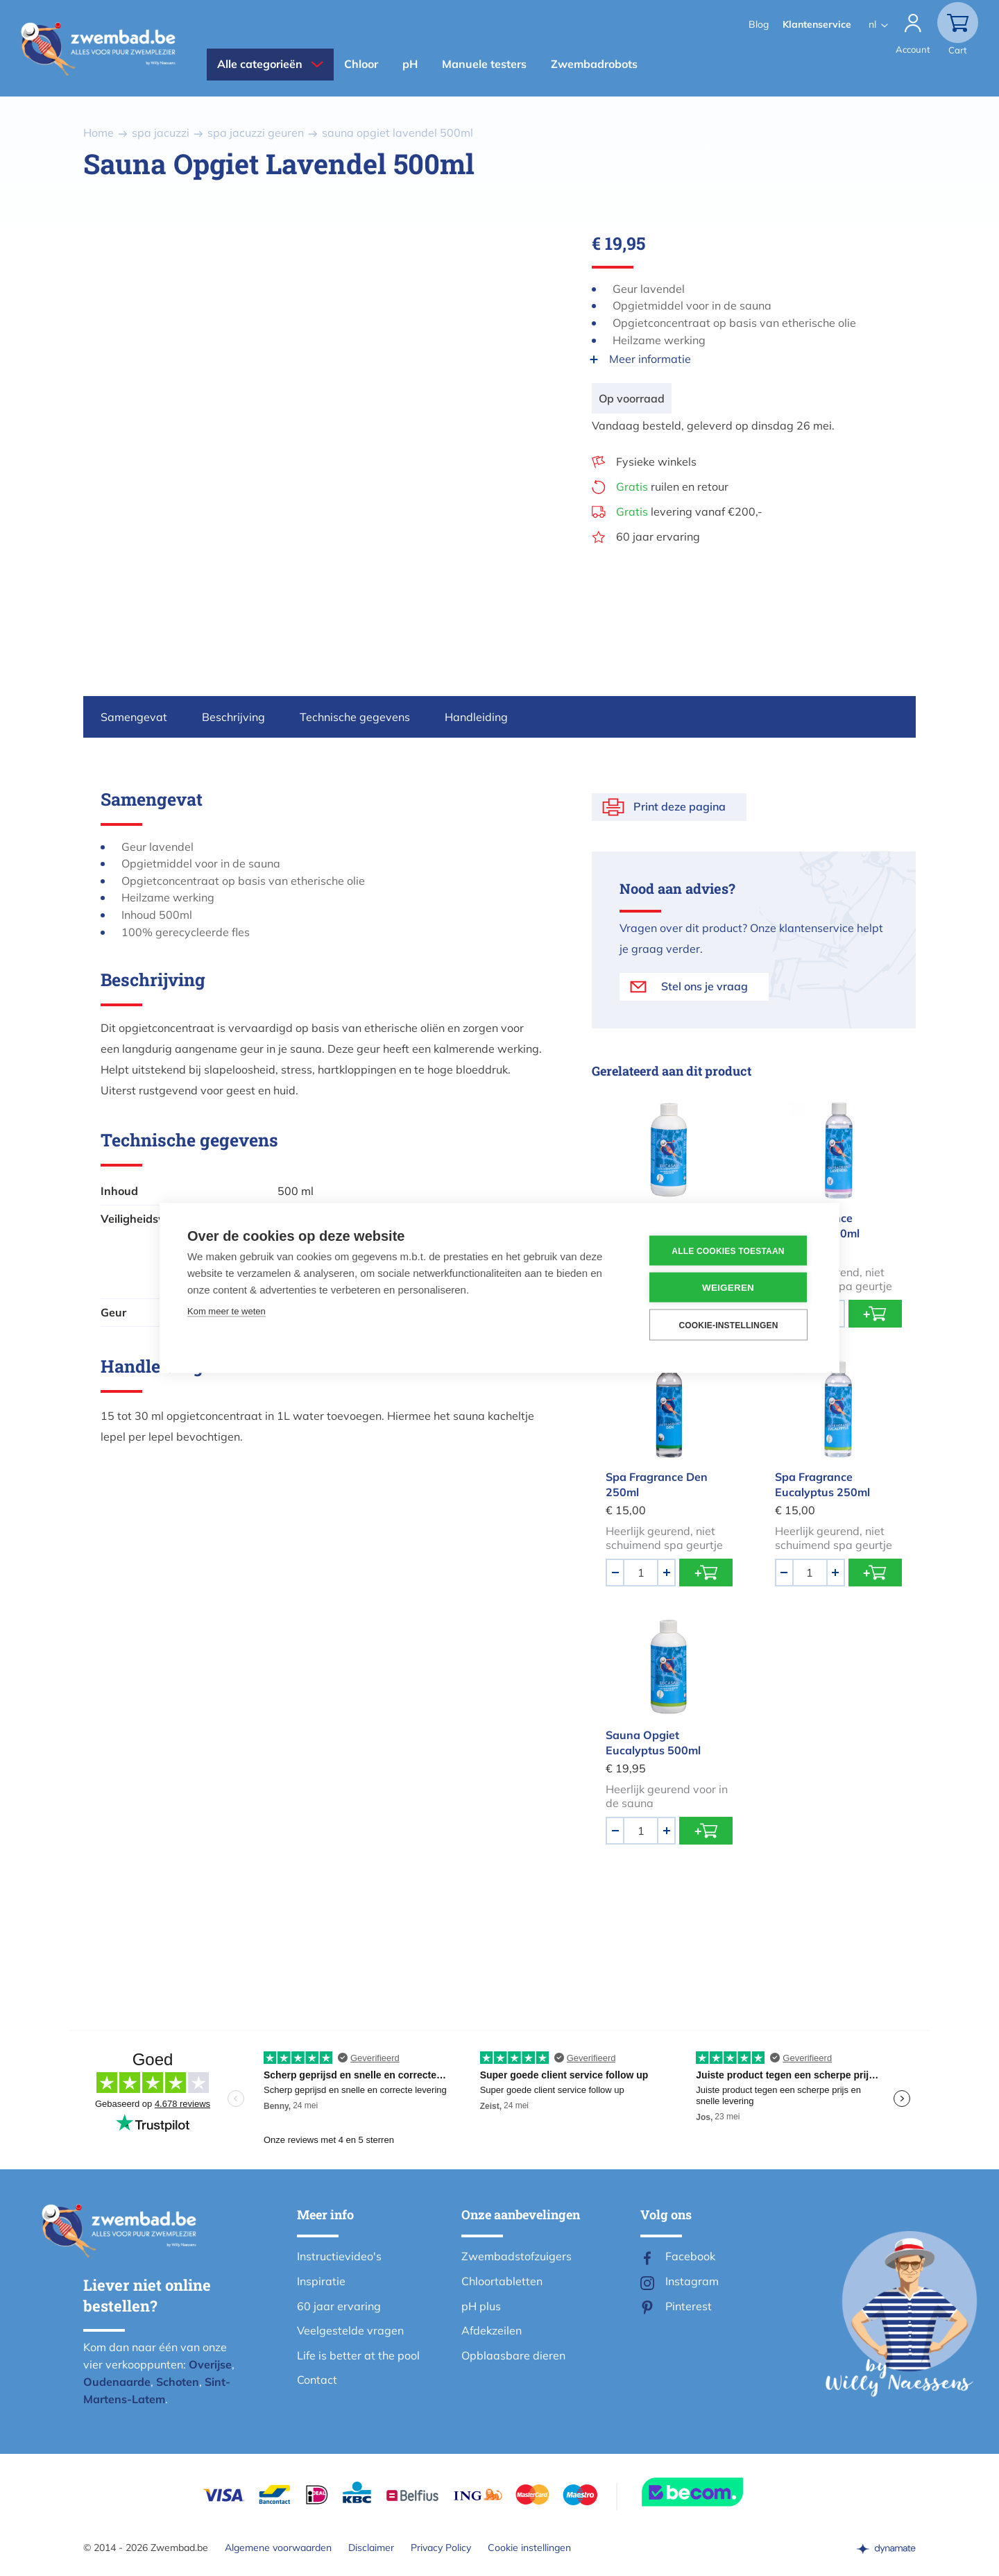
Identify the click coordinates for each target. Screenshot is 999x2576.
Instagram (692, 2281)
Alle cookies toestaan (728, 1250)
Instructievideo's (339, 2256)
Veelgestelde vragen (350, 2330)
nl (872, 24)
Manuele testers (484, 64)
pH (410, 64)
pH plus (481, 2306)
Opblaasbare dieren (513, 2355)
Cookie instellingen (529, 2547)
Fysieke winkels (656, 461)
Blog (759, 24)
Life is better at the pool (358, 2355)
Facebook (690, 2256)
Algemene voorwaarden (278, 2547)
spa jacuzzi (160, 132)
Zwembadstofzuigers (516, 2256)
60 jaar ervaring (658, 536)
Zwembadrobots (594, 64)
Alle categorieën (259, 64)
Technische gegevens (355, 717)
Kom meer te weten (226, 1311)
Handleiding (476, 717)
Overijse (210, 2364)
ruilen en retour (672, 486)
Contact (317, 2380)
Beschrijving (233, 717)
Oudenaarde (117, 2382)
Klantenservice (817, 24)
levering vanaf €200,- (689, 511)
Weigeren (728, 1287)
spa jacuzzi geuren (255, 132)
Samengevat (134, 717)
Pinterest (688, 2306)
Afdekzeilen (491, 2330)
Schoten (177, 2382)
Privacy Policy (441, 2547)
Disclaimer (371, 2547)
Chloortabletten (502, 2281)
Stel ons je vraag (704, 986)
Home (98, 132)
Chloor (361, 64)
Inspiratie (321, 2281)
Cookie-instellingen (728, 1325)
